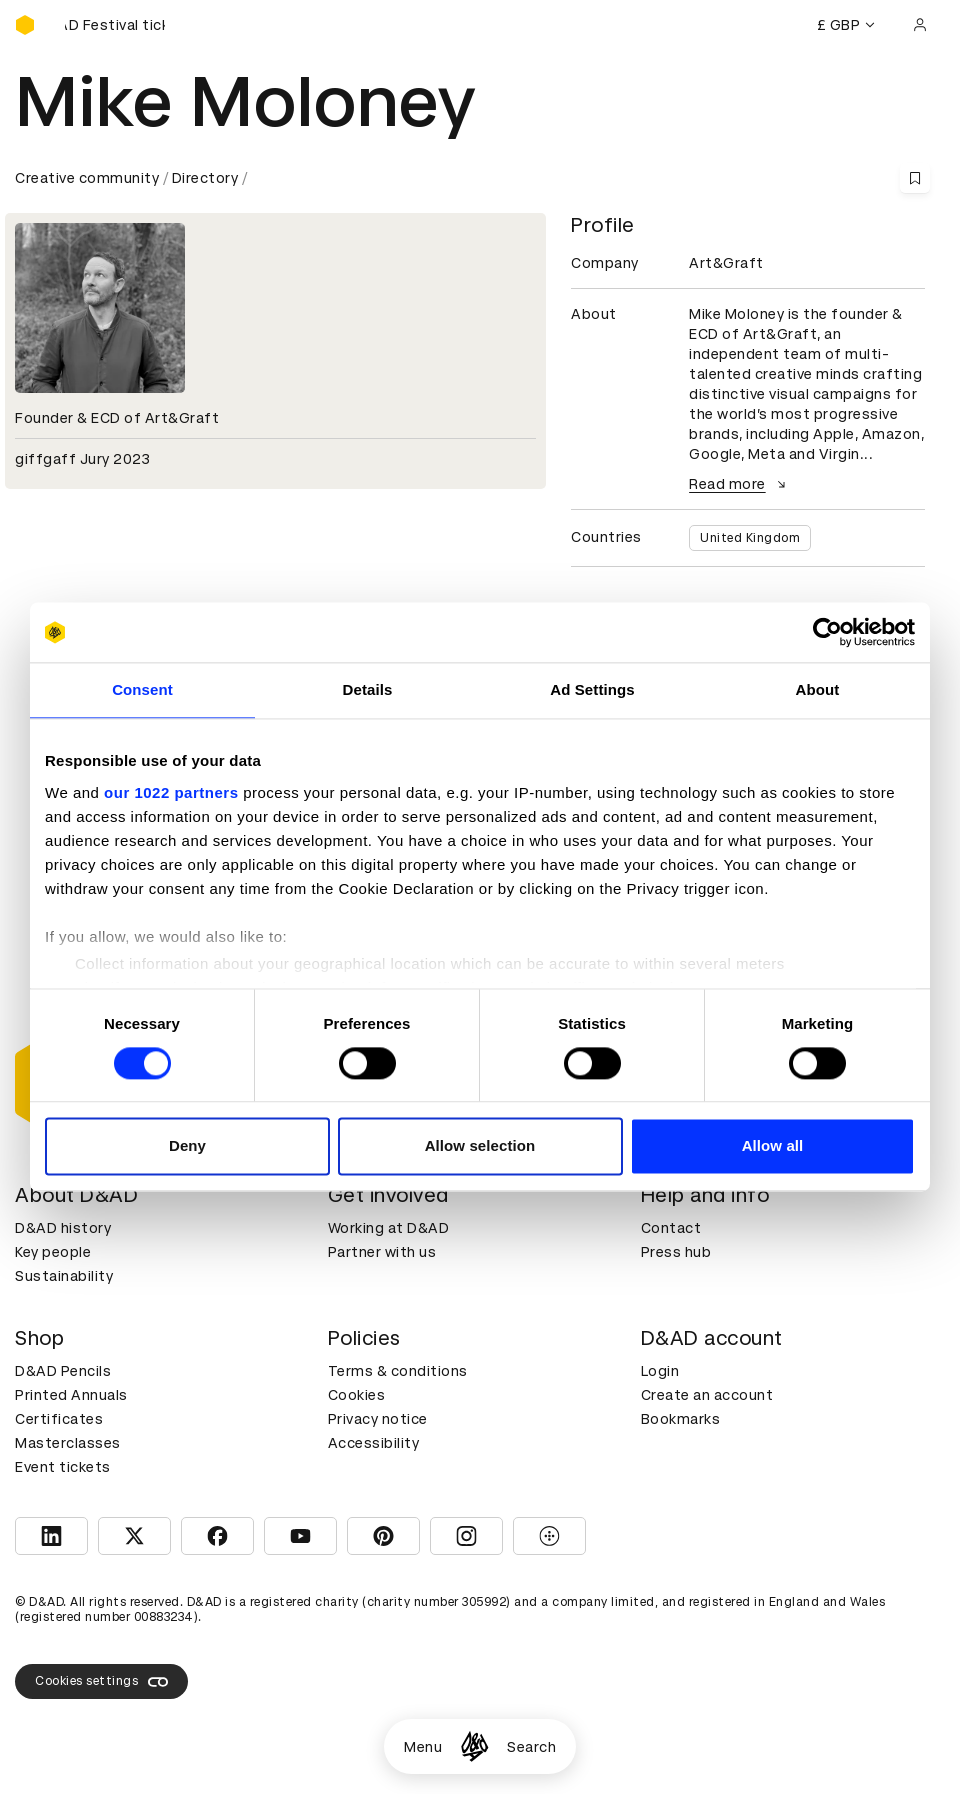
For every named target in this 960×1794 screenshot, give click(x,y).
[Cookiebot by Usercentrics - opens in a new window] (827, 632)
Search (531, 1747)
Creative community (87, 178)
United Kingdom (750, 538)
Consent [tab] (142, 689)
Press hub (676, 1252)
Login (660, 1371)
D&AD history (63, 1228)
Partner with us (382, 1252)
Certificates (59, 1419)
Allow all (773, 1146)
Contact (671, 1228)
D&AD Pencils (63, 1371)
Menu (423, 1747)
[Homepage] (474, 1746)
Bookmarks (681, 1419)
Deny (187, 1146)
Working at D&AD (389, 1228)
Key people (53, 1252)
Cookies (357, 1395)
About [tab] (818, 689)
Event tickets (63, 1467)
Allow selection (480, 1146)
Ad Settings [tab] (592, 689)
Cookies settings (101, 1682)
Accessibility (374, 1443)
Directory (205, 178)
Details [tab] (368, 689)
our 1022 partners (171, 792)
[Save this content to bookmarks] (915, 178)
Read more (740, 484)
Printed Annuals (71, 1395)
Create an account (707, 1395)
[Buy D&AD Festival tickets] (115, 25)
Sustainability (64, 1276)
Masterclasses (68, 1443)
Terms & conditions (398, 1371)
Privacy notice (378, 1419)
